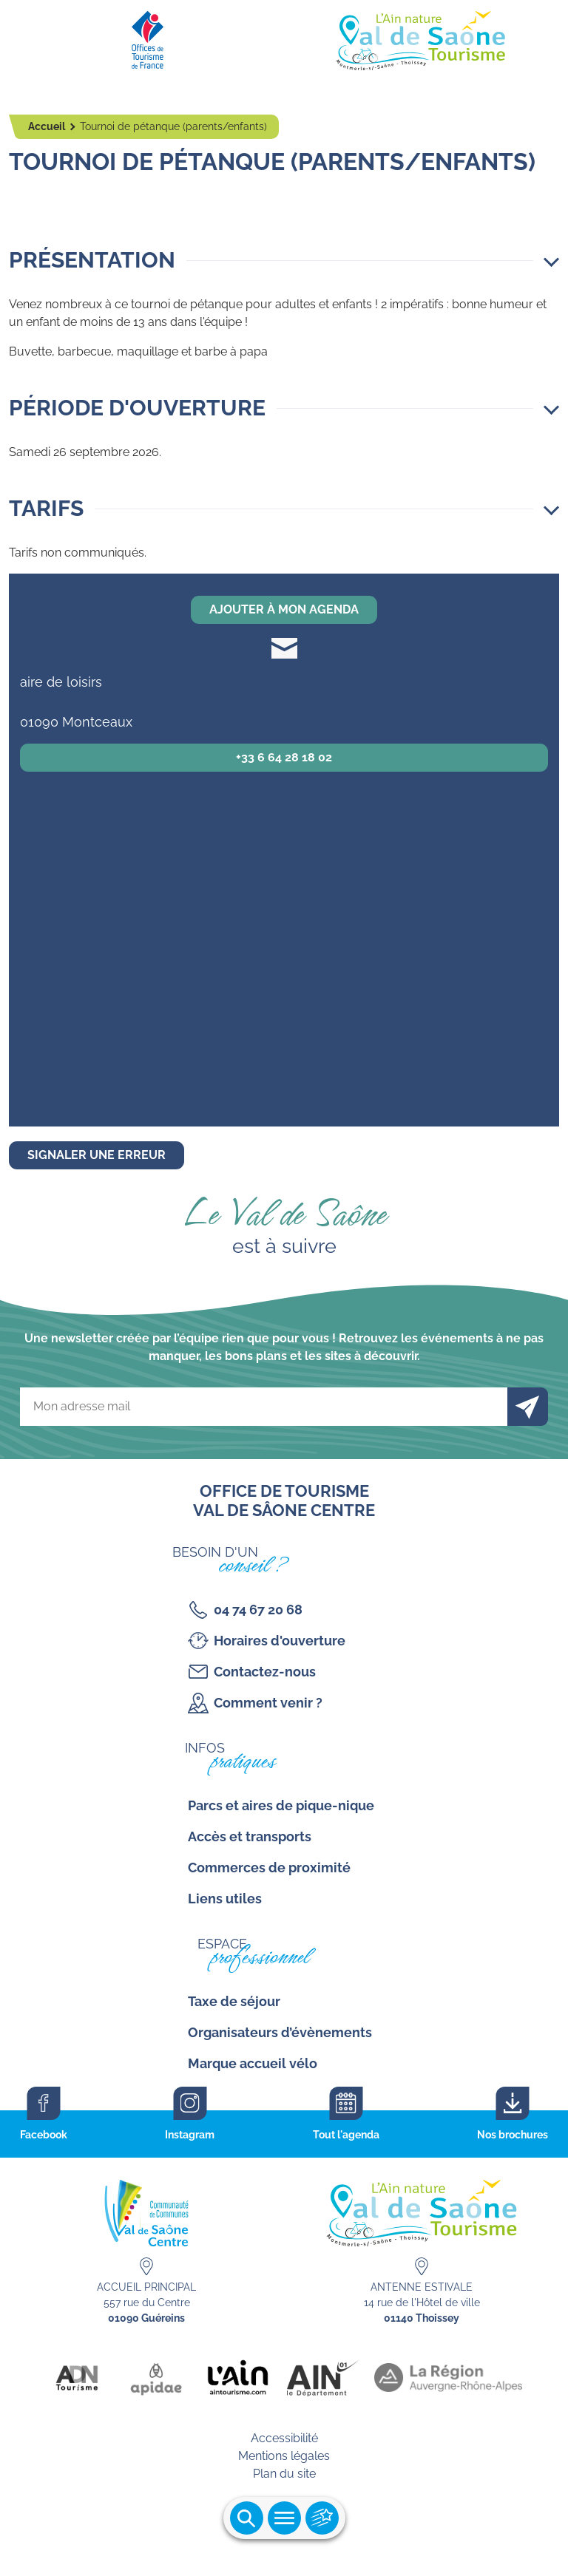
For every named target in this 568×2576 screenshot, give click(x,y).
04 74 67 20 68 (258, 1609)
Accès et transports (249, 1836)
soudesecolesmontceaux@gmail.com (284, 648)
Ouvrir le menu (284, 2518)
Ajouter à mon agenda (284, 609)
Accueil (47, 126)
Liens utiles (225, 1898)
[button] (284, 260)
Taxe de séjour (234, 2001)
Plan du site (284, 2474)
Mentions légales (284, 2456)
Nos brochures (512, 2135)
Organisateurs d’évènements (280, 2032)
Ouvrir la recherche (246, 2518)
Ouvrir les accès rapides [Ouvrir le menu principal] (322, 2518)
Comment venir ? (268, 1702)
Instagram (189, 2135)
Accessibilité (284, 2438)
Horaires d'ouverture (279, 1640)
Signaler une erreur (96, 1155)
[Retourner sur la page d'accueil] (284, 37)
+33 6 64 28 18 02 (284, 757)
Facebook (43, 2135)
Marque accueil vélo (252, 2063)
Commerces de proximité (269, 1867)
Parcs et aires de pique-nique (281, 1805)
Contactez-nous (265, 1671)
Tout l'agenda (346, 2135)
